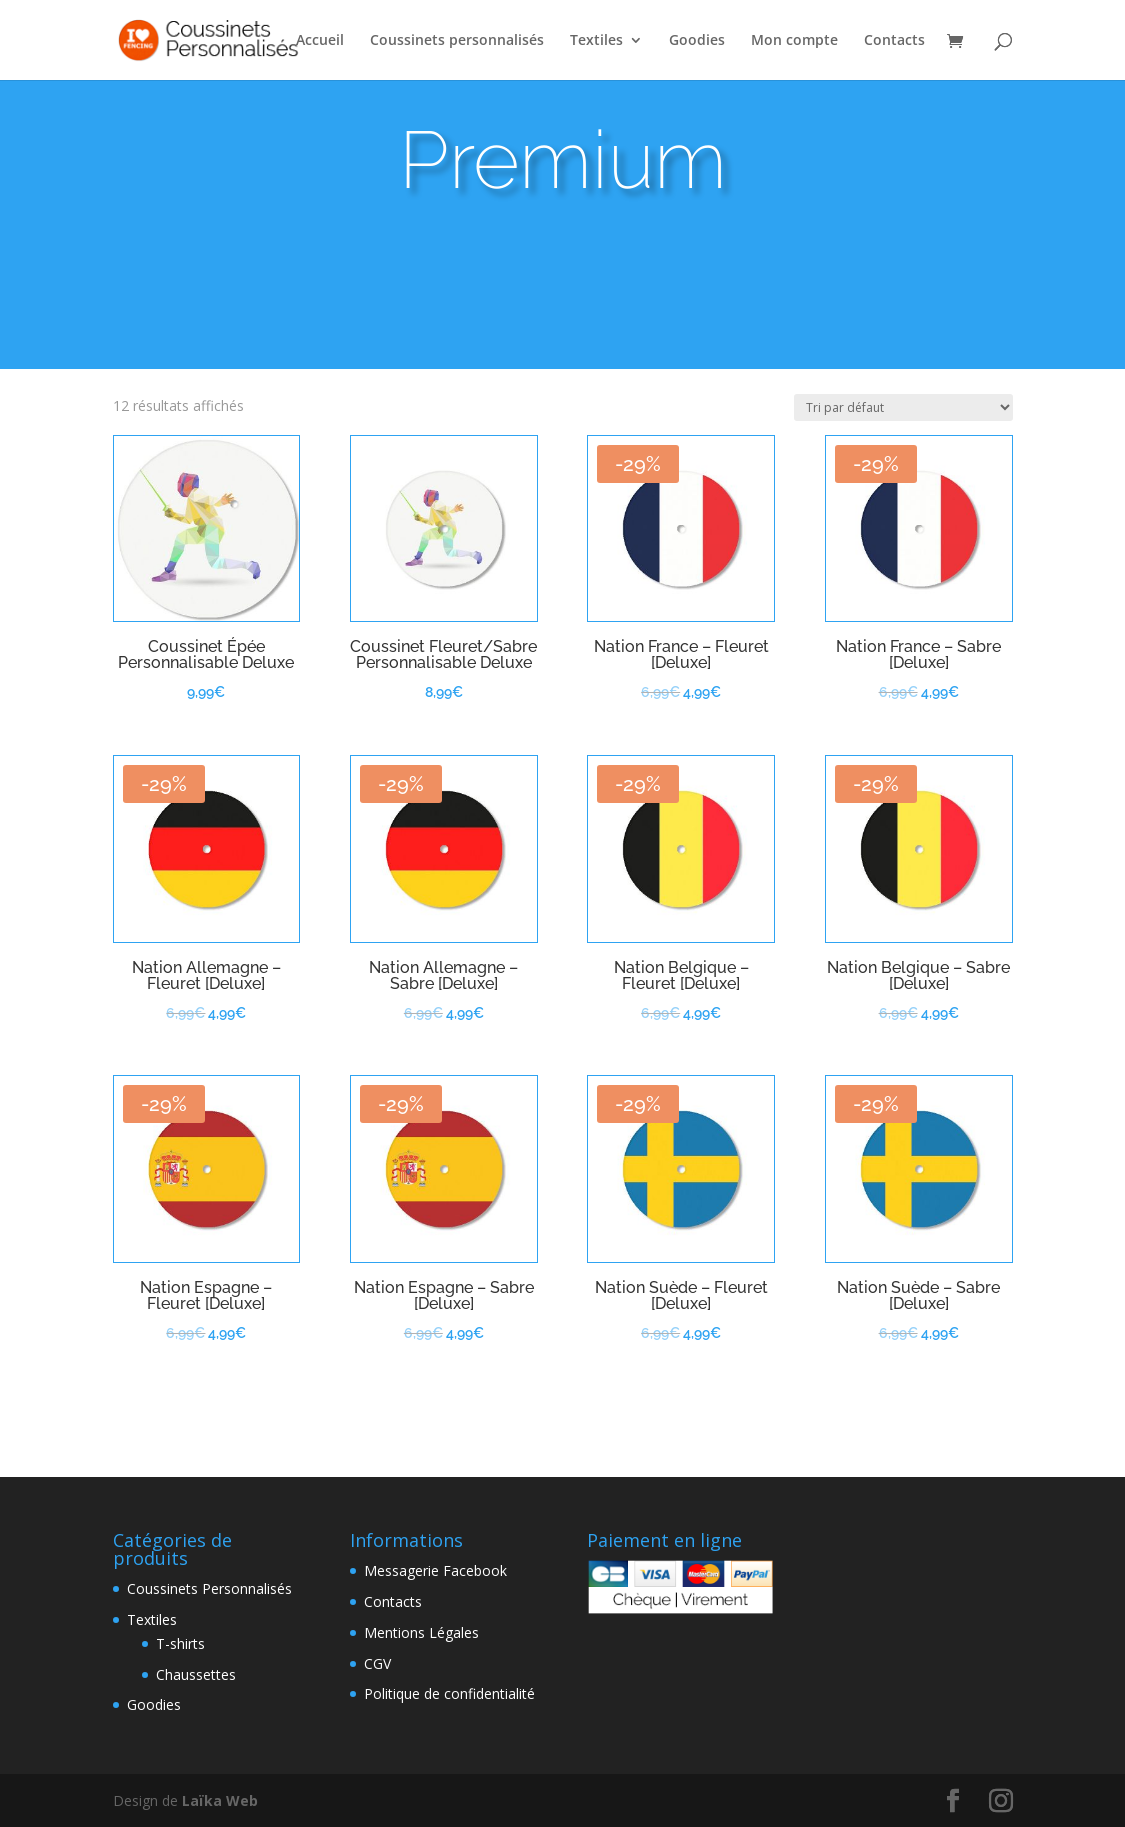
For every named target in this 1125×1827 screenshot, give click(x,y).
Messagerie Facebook (435, 1570)
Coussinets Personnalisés (209, 1588)
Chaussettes (196, 1674)
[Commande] (903, 407)
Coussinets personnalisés (457, 41)
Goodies (697, 41)
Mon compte (794, 41)
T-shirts (180, 1643)
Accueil (320, 41)
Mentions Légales (421, 1632)
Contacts (894, 41)
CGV (377, 1663)
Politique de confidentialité (449, 1693)
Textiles (596, 41)
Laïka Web (220, 1800)
